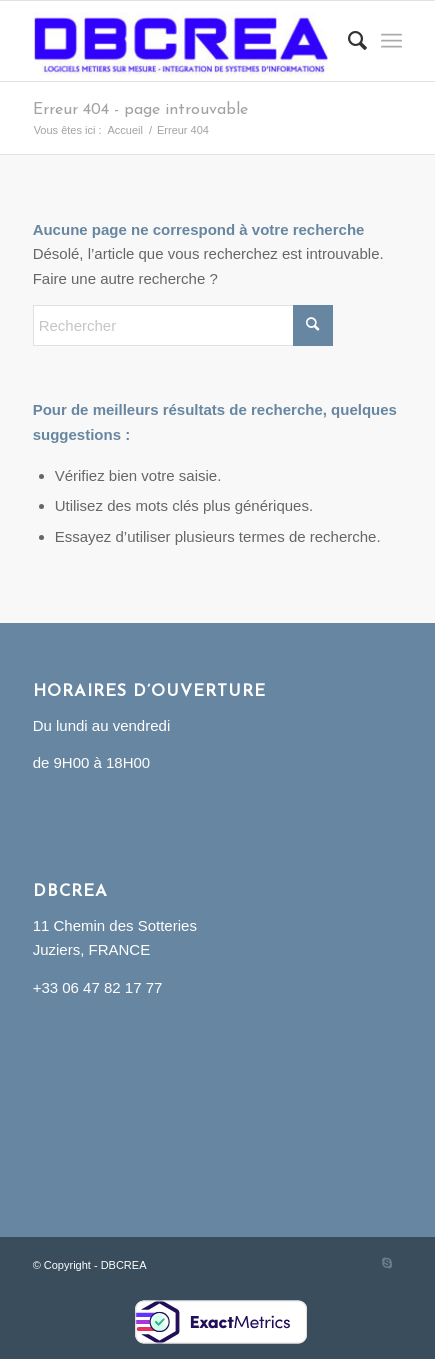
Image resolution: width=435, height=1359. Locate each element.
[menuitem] (347, 41)
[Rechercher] (347, 41)
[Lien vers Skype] (387, 1263)
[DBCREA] (181, 41)
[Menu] (391, 41)
